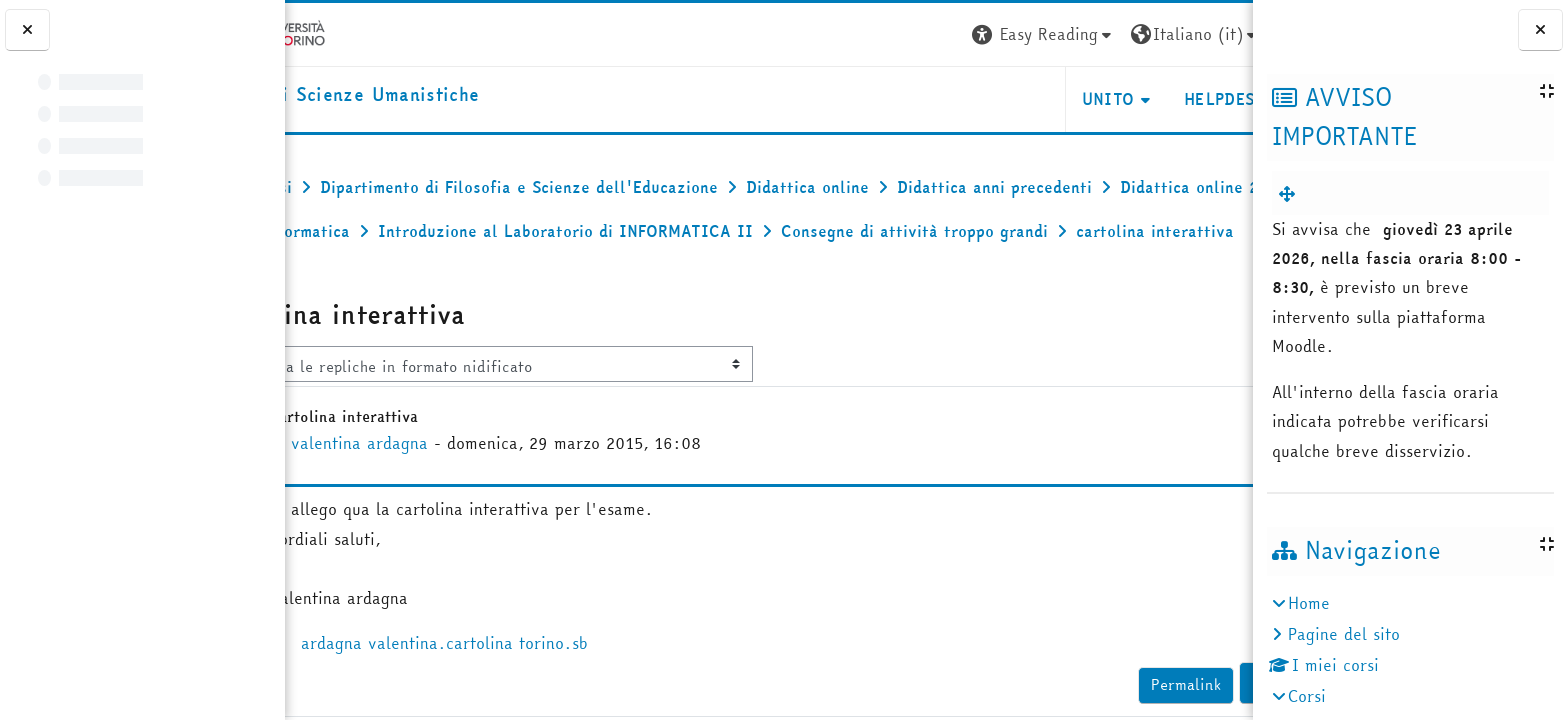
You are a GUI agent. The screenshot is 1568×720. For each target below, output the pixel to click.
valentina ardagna (443, 487)
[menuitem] (1291, 194)
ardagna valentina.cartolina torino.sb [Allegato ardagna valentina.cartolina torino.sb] (513, 687)
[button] (951, 34)
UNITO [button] (1015, 99)
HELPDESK (1131, 99)
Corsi (1307, 696)
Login (1216, 34)
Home (1309, 603)
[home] (426, 95)
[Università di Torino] (347, 32)
